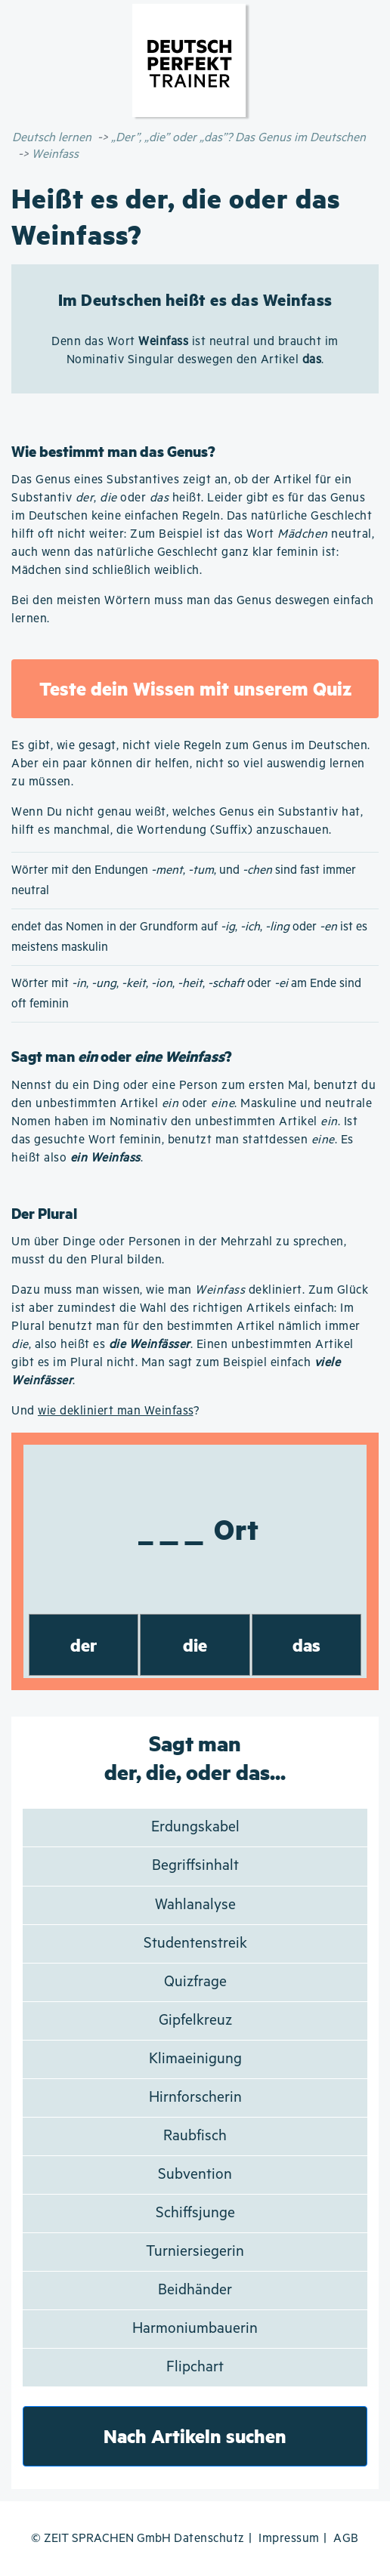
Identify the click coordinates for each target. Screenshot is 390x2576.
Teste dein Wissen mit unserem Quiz (195, 688)
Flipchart (195, 2367)
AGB (346, 2538)
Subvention (195, 2174)
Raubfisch (195, 2136)
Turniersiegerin (195, 2251)
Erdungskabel (195, 1827)
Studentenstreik (195, 1943)
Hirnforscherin (195, 2097)
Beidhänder (195, 2290)
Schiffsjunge (195, 2213)
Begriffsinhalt (195, 1865)
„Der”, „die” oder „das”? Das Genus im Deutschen (238, 138)
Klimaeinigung (195, 2059)
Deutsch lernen (51, 138)
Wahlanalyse (195, 1905)
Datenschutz (209, 2538)
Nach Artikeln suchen (195, 2435)
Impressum (289, 2538)
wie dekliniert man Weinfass (115, 1411)
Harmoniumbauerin (195, 2328)
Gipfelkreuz (195, 2020)
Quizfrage (195, 1982)
